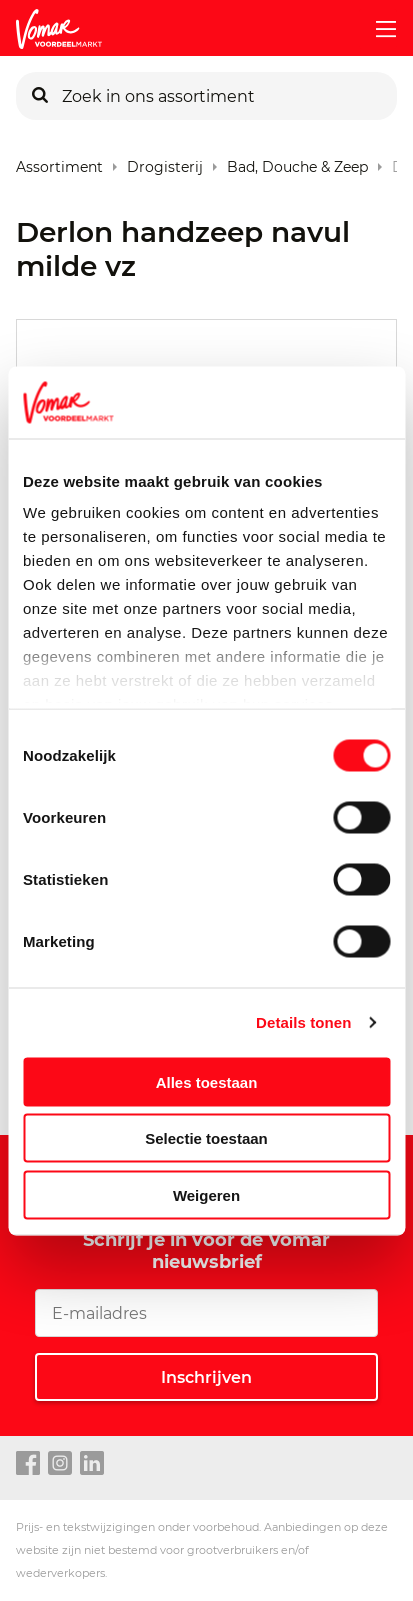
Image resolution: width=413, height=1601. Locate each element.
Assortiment (59, 162)
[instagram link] (60, 1464)
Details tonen (303, 1022)
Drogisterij (165, 162)
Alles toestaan (207, 1081)
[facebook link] (28, 1464)
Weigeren (206, 1194)
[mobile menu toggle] (378, 29)
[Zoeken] (40, 96)
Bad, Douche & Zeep (297, 162)
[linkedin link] (92, 1464)
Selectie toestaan (206, 1138)
